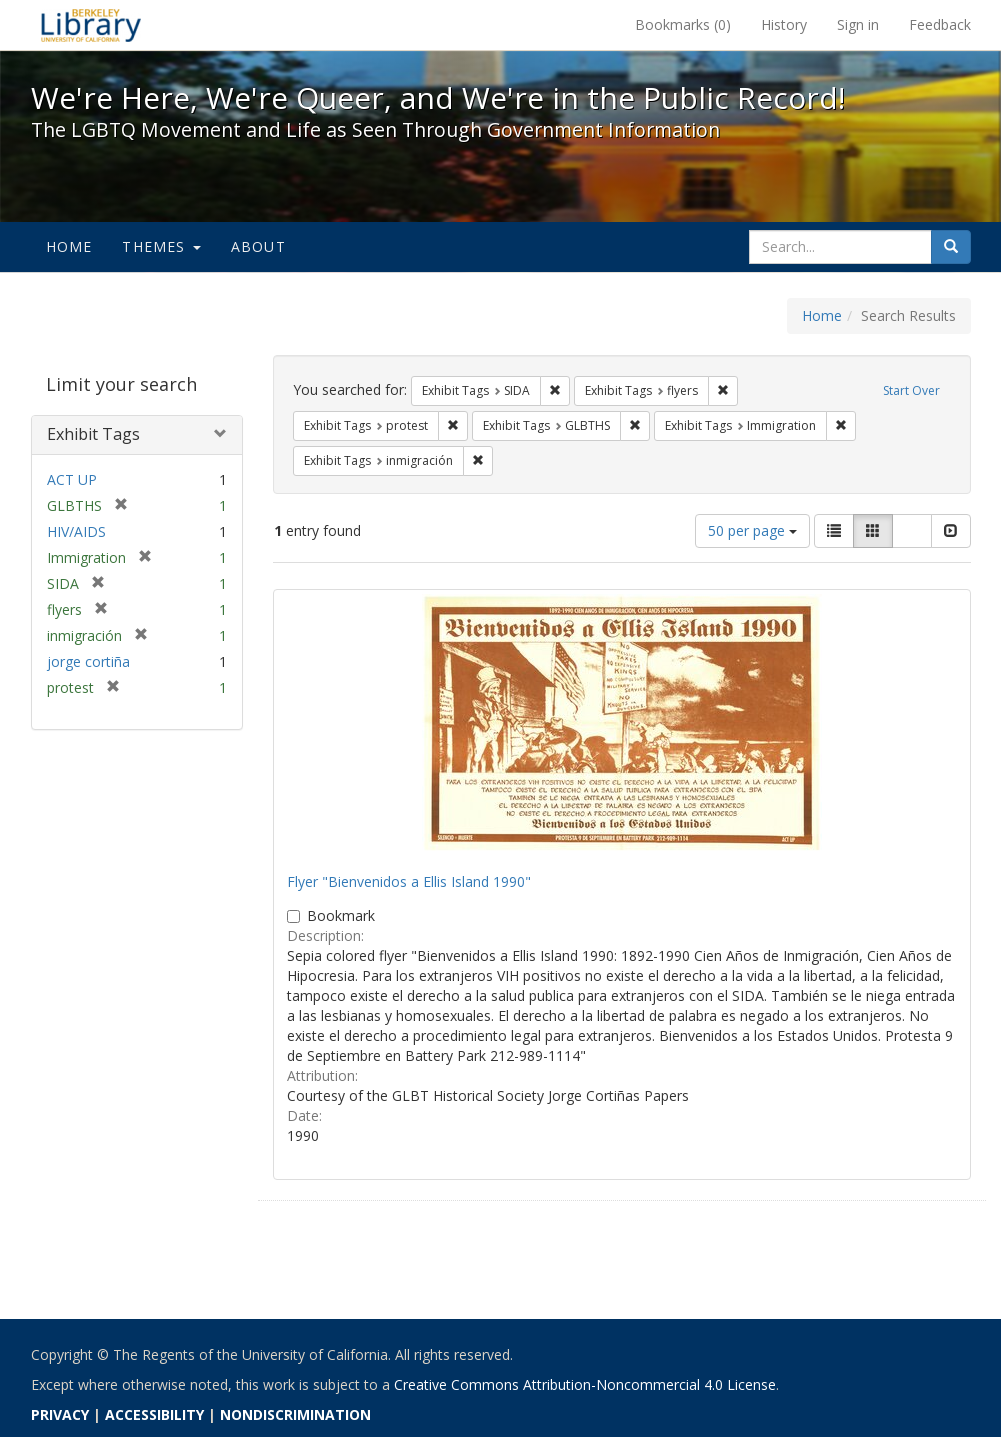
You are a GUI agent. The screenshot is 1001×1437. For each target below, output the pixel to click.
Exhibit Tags (93, 434)
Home (69, 246)
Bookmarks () (683, 24)
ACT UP (72, 479)
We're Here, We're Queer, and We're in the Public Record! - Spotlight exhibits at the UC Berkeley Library (91, 25)
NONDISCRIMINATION (295, 1414)
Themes (161, 246)
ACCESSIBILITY (154, 1414)
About (258, 246)
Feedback (940, 24)
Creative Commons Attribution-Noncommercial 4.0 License (585, 1384)
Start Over (911, 390)
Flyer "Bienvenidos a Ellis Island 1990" (409, 881)
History (784, 24)
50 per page (752, 530)
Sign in (858, 24)
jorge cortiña (88, 661)
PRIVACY (60, 1414)
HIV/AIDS (76, 531)
